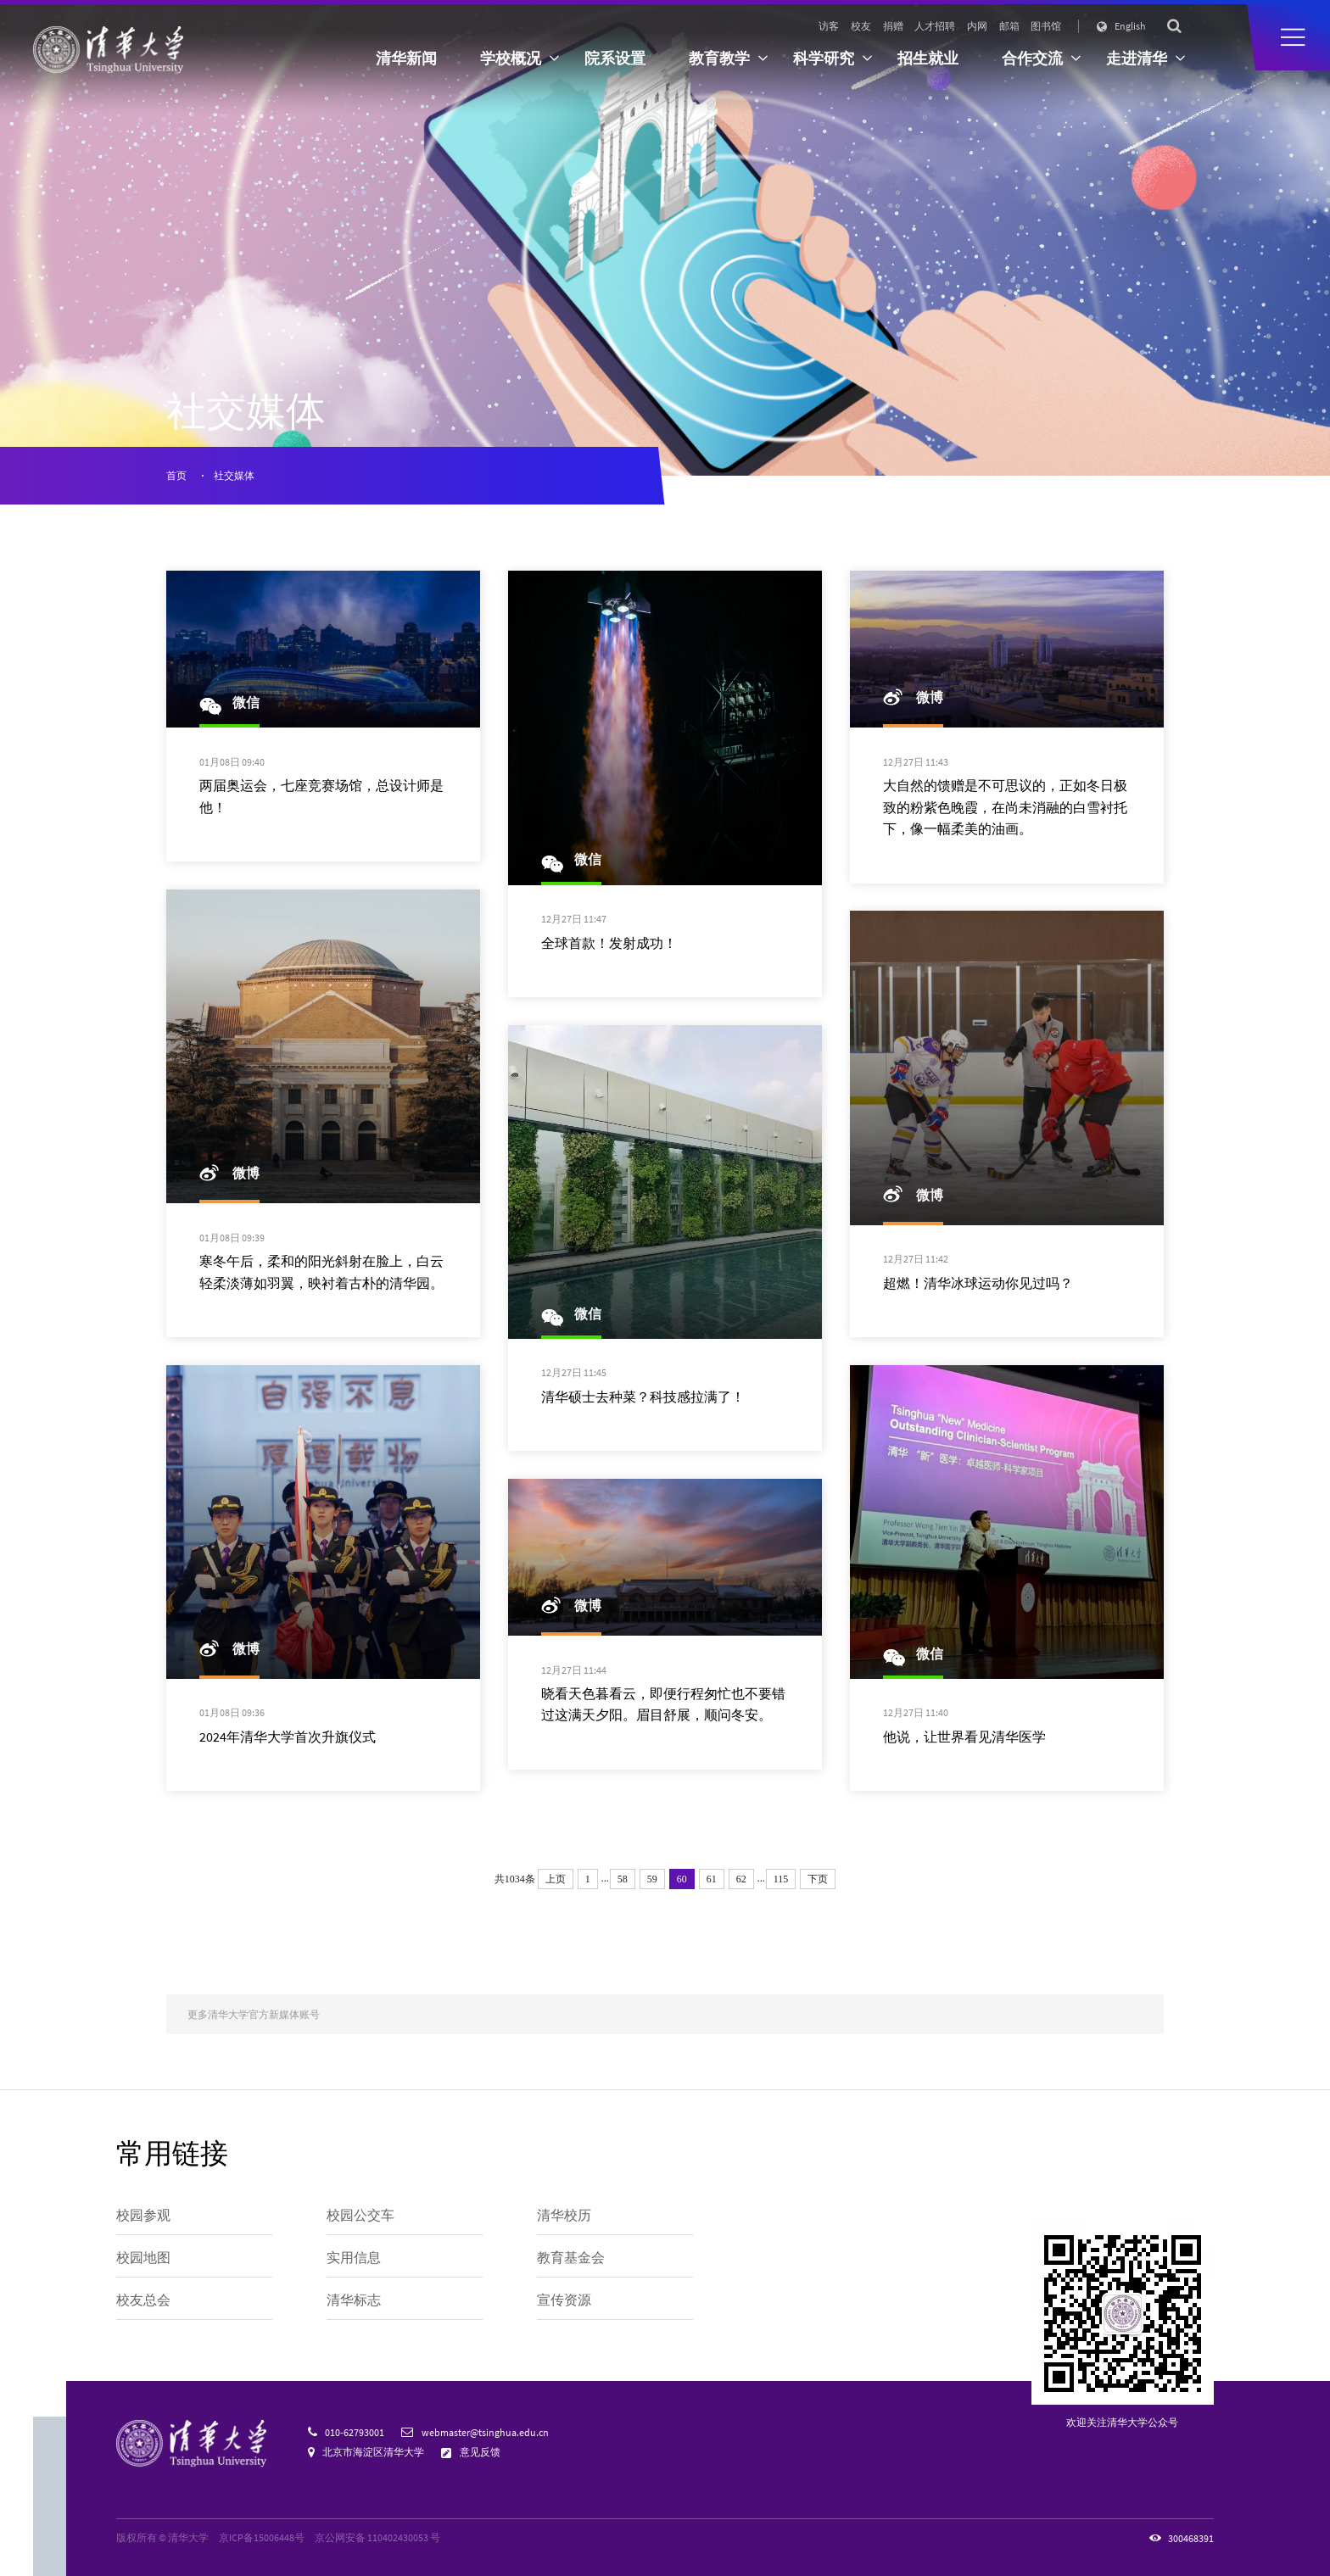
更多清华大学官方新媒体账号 (253, 2014)
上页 (555, 1879)
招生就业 (927, 58)
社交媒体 (234, 475)
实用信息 (354, 2258)
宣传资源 (564, 2300)
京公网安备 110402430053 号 (377, 2537)
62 (741, 1879)
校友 (861, 26)
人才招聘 (934, 26)
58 (623, 1879)
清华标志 (354, 2300)
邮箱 (1009, 26)
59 (652, 1879)
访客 (829, 26)
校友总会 (143, 2300)
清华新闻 (406, 58)
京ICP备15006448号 (262, 2537)
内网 (977, 26)
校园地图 (143, 2258)
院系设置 (614, 58)
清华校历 (564, 2215)
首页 (176, 475)
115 (781, 1879)
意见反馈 (480, 2451)
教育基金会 (571, 2258)
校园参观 (143, 2215)
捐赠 (893, 26)
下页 (818, 1879)
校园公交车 (360, 2215)
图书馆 (1046, 26)
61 (712, 1879)
